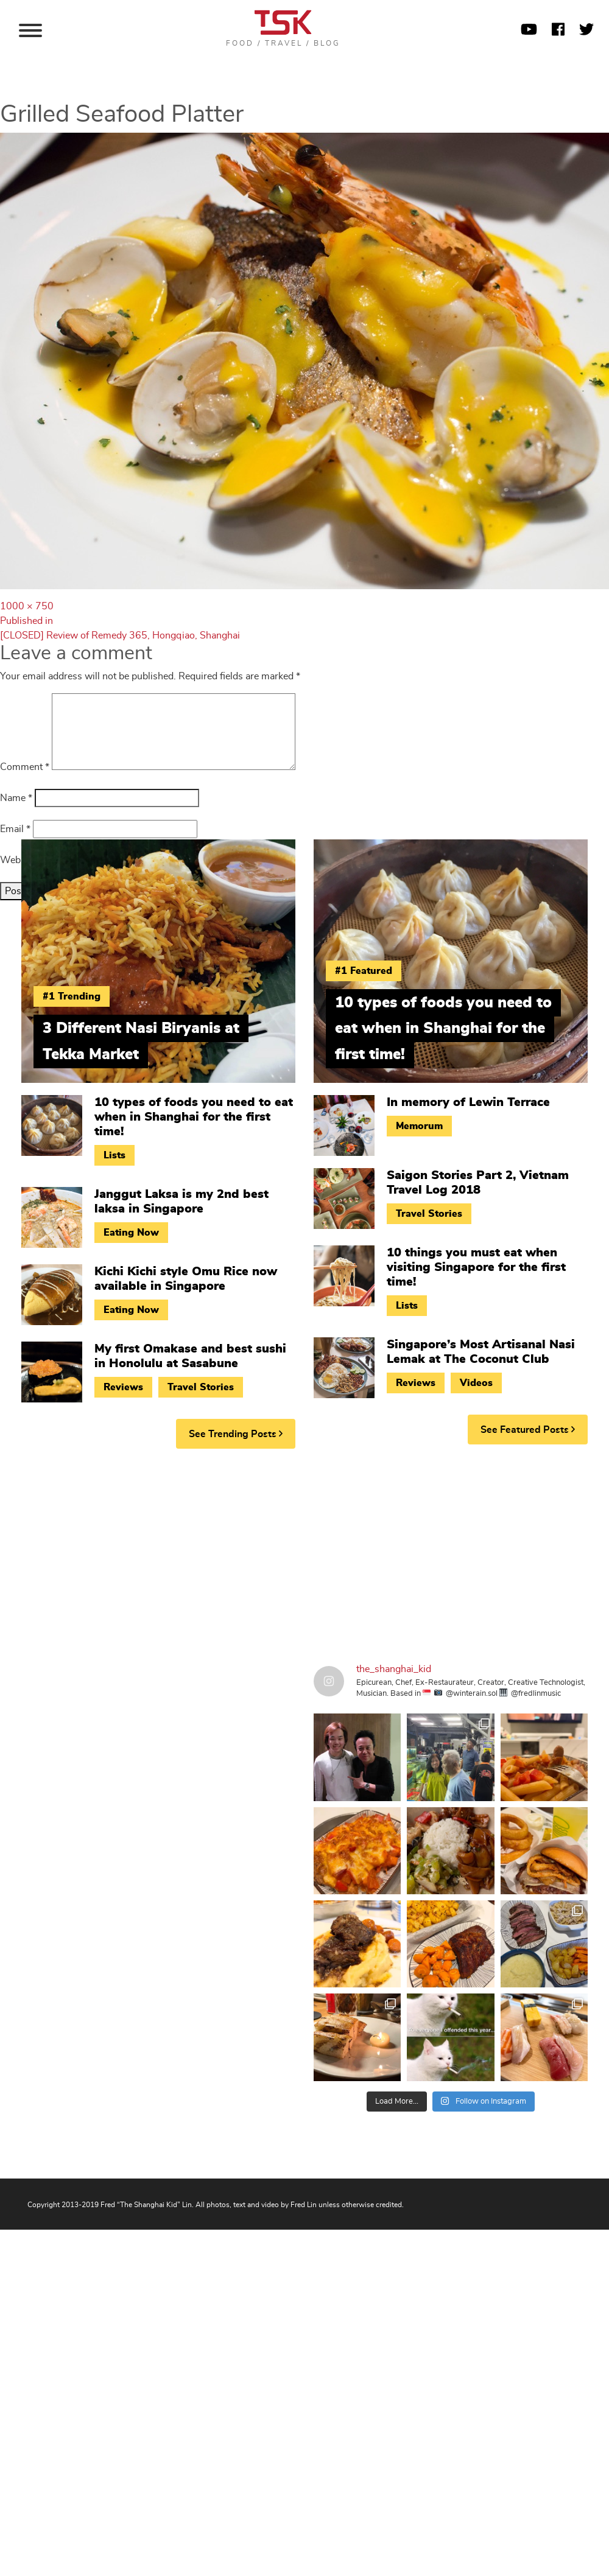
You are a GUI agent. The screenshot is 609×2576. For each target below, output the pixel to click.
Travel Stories (200, 1387)
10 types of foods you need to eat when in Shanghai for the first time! (193, 1117)
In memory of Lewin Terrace (468, 1102)
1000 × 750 (27, 606)
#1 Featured (363, 971)
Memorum (419, 1126)
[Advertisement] (231, 1552)
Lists (114, 1155)
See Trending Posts (236, 1434)
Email (15, 829)
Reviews (123, 1387)
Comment (24, 767)
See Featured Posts (528, 1429)
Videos (476, 1383)
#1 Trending (71, 996)
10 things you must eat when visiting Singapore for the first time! (476, 1267)
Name (16, 798)
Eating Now (131, 1232)
